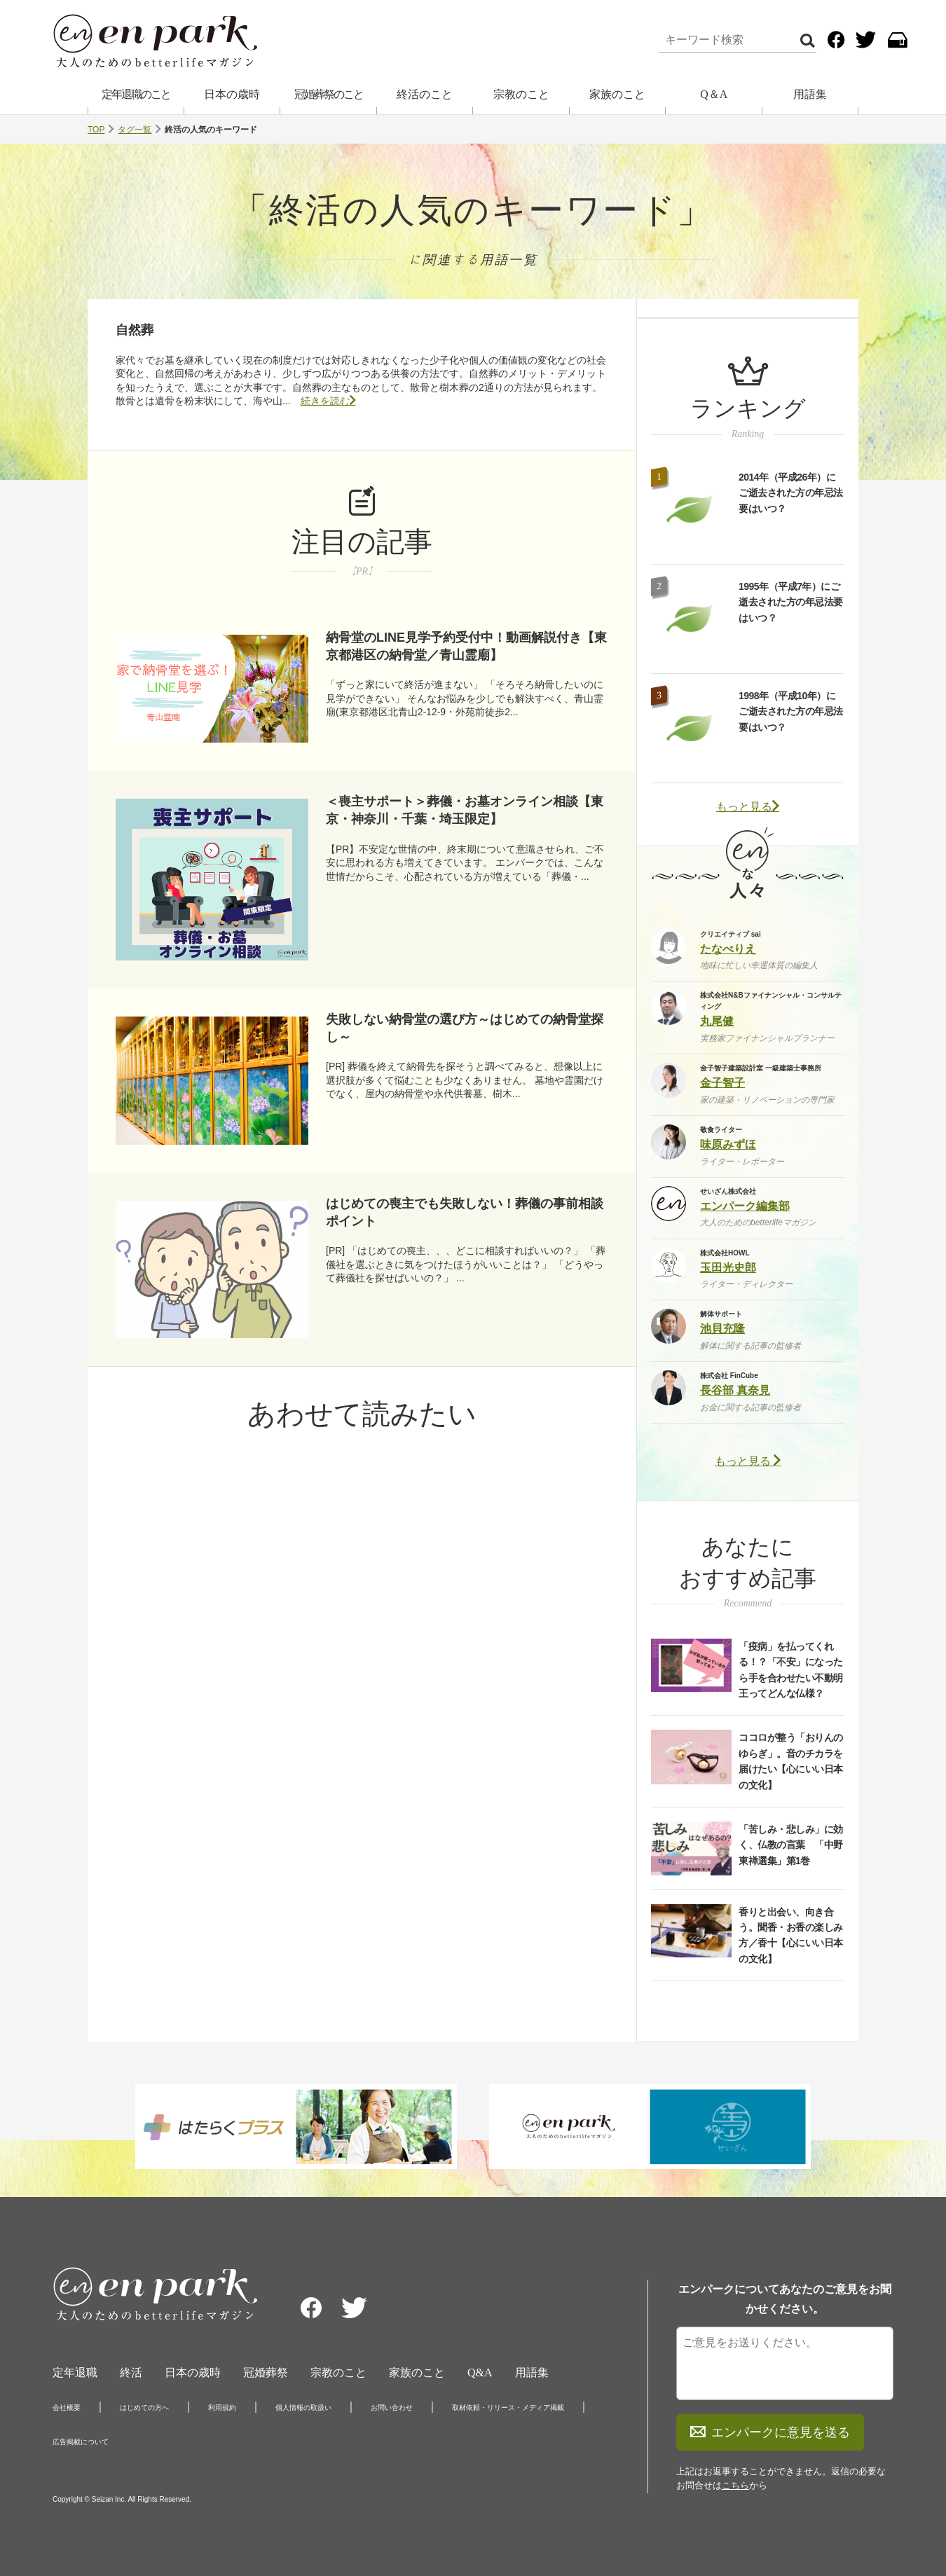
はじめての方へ (144, 2407)
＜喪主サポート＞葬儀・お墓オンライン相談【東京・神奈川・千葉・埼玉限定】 (464, 810)
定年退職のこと (136, 94)
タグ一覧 (134, 130)
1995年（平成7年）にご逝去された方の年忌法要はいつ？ (791, 602)
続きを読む (328, 400)
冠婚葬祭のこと (328, 94)
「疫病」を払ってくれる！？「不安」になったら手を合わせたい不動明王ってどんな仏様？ (791, 1670)
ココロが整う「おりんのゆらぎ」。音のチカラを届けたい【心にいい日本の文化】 (791, 1761)
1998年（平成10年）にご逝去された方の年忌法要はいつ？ (791, 711)
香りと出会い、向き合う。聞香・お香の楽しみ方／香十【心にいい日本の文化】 (791, 1935)
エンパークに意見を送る (770, 2432)
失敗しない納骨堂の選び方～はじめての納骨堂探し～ (464, 1028)
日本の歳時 (232, 94)
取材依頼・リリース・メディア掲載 (508, 2407)
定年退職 (75, 2372)
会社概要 (67, 2407)
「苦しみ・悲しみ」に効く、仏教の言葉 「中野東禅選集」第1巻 (791, 1845)
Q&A (480, 2372)
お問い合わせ (392, 2407)
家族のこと (617, 94)
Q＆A (713, 94)
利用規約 (222, 2407)
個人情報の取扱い (303, 2407)
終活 (131, 2372)
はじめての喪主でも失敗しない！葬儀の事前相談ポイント (464, 1212)
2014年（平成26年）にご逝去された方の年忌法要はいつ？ (791, 492)
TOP (96, 130)
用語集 (810, 94)
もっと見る (747, 807)
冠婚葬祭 (265, 2372)
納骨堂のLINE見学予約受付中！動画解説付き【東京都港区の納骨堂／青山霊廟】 (466, 646)
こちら (735, 2485)
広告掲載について (81, 2442)
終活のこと (425, 94)
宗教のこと (521, 94)
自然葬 (134, 330)
